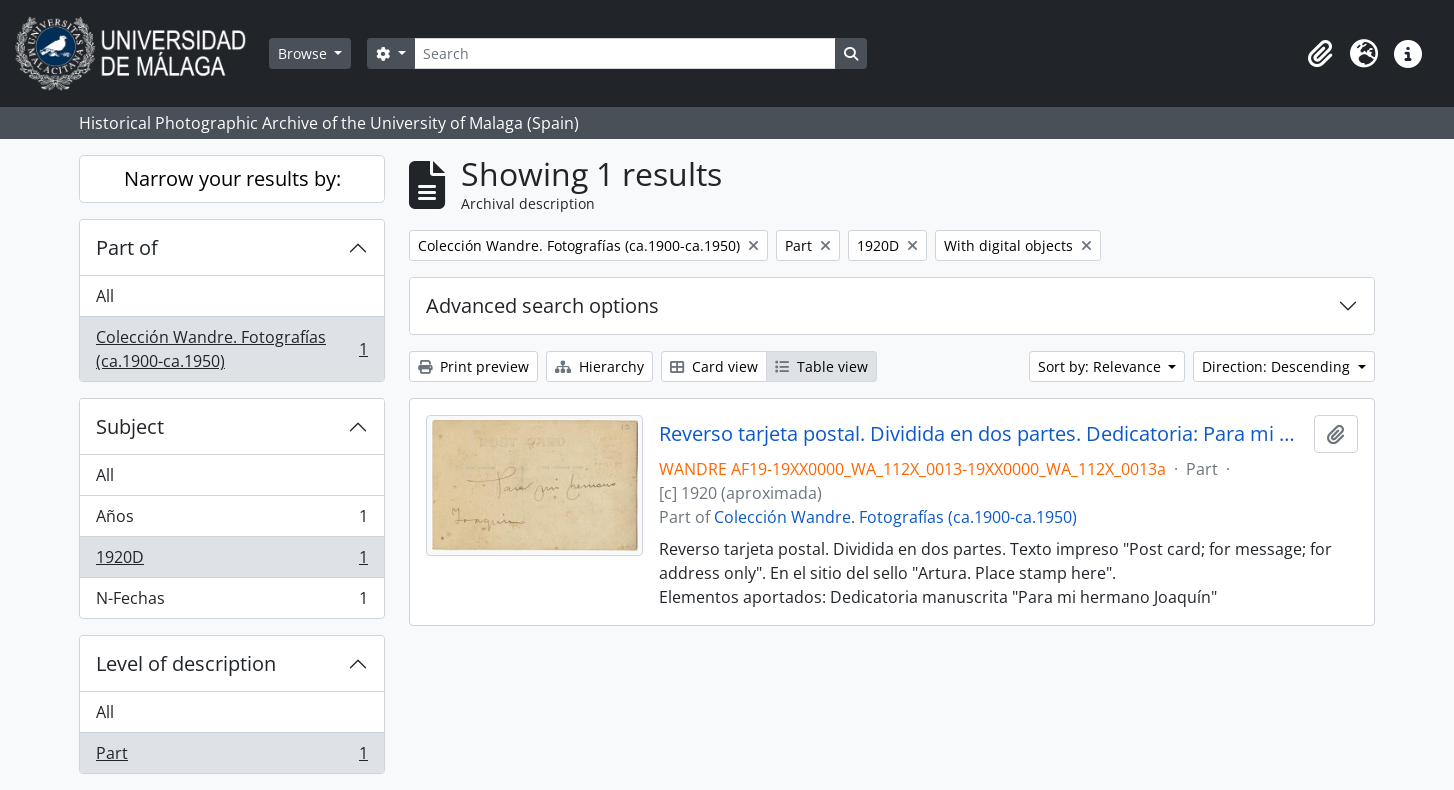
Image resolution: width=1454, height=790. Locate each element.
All (105, 296)
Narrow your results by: (232, 178)
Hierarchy (599, 366)
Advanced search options (542, 305)
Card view (714, 366)
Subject (130, 426)
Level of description (186, 663)
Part (231, 757)
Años (231, 520)
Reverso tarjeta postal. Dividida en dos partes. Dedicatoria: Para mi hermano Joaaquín (982, 434)
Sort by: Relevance (1101, 366)
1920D (231, 561)
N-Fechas (231, 602)
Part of (127, 247)
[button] (1320, 54)
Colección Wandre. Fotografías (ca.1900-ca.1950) (231, 349)
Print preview (473, 366)
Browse (304, 53)
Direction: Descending (1278, 366)
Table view (821, 366)
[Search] (625, 53)
